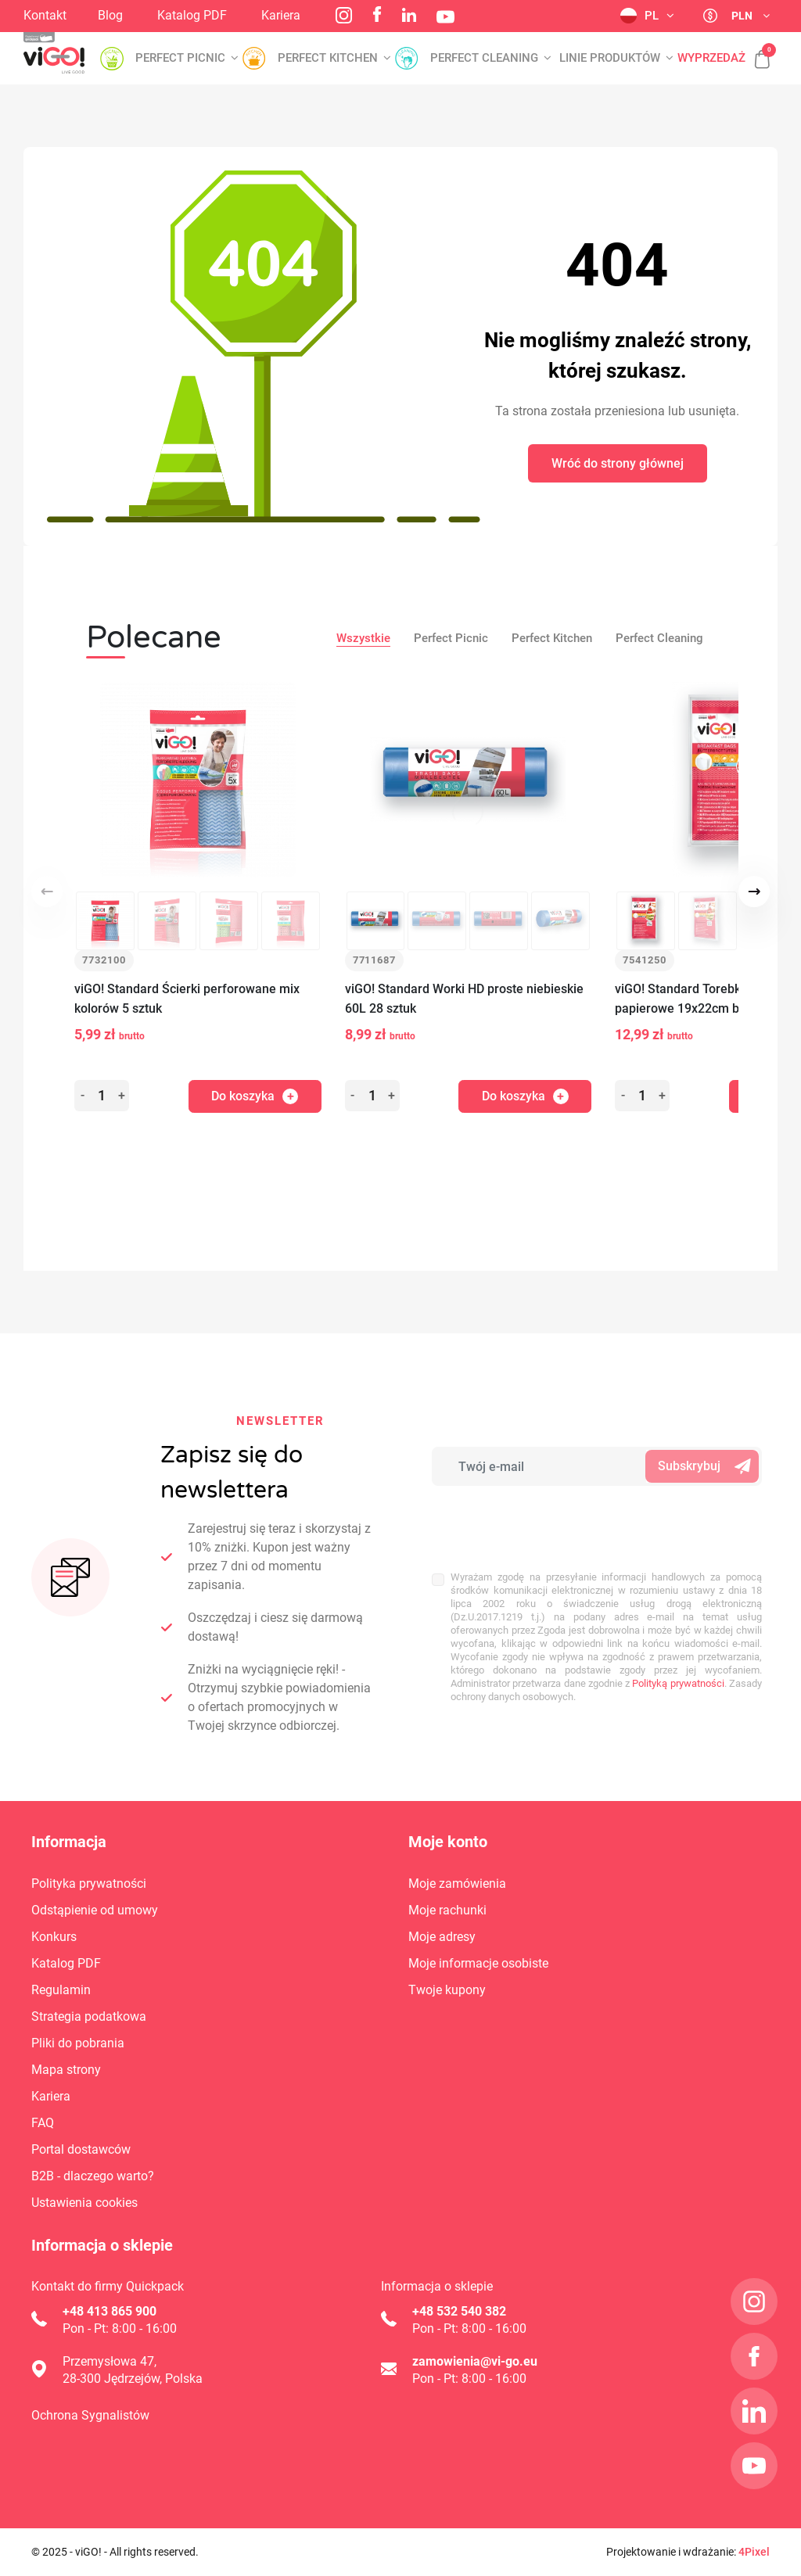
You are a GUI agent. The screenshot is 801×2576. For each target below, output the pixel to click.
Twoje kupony (447, 1989)
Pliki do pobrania (77, 2043)
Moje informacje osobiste (478, 1963)
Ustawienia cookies (84, 2202)
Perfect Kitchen (552, 638)
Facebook (377, 14)
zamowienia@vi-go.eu (474, 2361)
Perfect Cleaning (659, 638)
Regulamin (61, 1989)
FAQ (42, 2122)
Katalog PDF (192, 15)
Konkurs (54, 1936)
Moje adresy (442, 1936)
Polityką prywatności (678, 1653)
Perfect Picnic (451, 638)
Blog (110, 15)
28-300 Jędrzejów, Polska (133, 2378)
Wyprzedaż (711, 58)
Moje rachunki (447, 1910)
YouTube (445, 17)
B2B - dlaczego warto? (92, 2176)
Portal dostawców (81, 2149)
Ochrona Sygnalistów (90, 2415)
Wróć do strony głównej (617, 463)
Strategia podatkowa (88, 2016)
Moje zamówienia (457, 1883)
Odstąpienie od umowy (94, 1910)
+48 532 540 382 (459, 2311)
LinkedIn (409, 15)
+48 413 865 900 (109, 2311)
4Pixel (754, 2552)
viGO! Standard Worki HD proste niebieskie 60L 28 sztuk (464, 998)
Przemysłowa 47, (109, 2361)
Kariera (280, 15)
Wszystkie (363, 638)
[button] (754, 51)
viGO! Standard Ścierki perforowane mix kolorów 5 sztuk (187, 998)
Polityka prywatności (88, 1883)
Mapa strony (66, 2069)
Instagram (344, 15)
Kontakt (44, 15)
